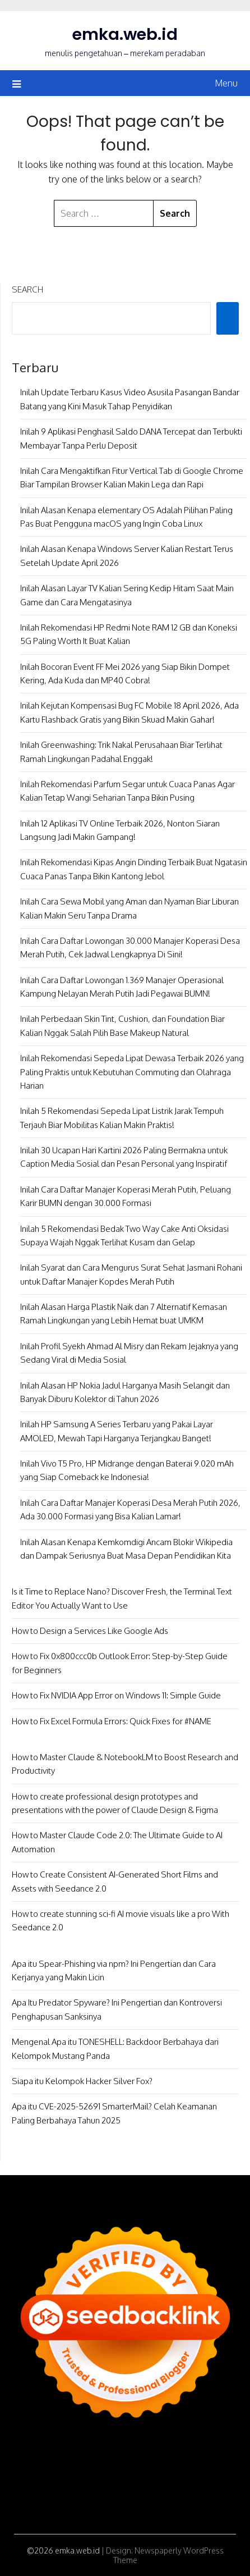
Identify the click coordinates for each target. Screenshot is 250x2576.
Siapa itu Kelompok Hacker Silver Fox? (82, 2081)
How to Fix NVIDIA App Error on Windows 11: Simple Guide (116, 1695)
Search (27, 289)
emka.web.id (125, 34)
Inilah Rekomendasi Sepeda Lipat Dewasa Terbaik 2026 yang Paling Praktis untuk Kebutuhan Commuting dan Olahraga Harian (132, 1072)
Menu (226, 83)
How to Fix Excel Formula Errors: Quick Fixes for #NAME (111, 1721)
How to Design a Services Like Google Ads (90, 1630)
